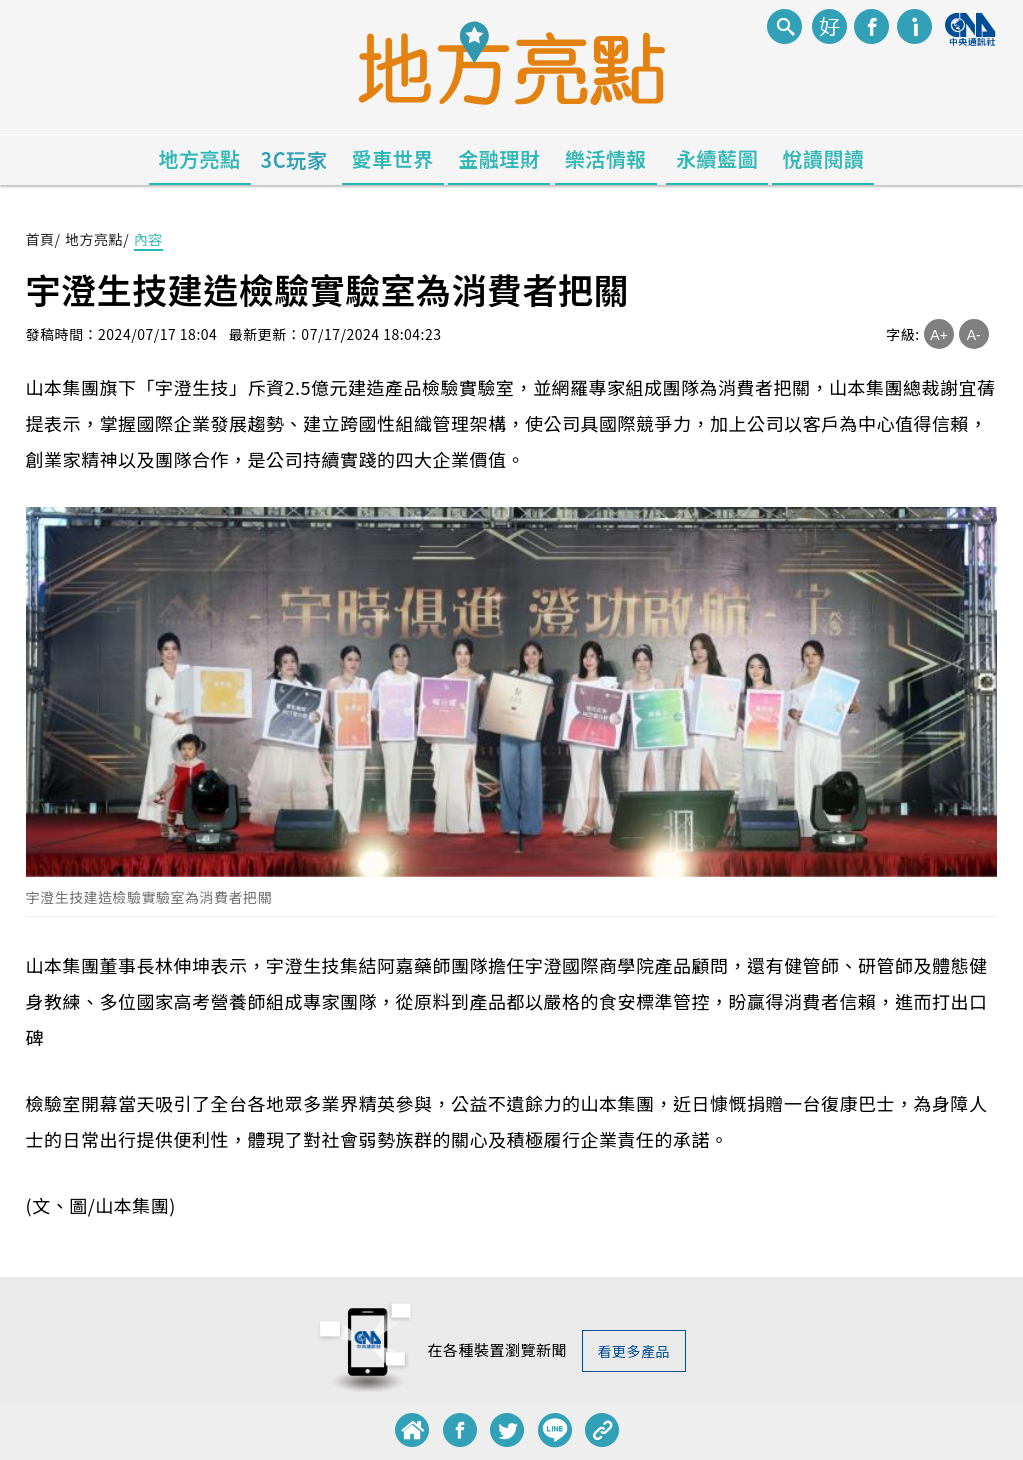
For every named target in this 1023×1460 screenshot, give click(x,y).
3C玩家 (294, 159)
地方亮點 (200, 158)
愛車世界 (393, 158)
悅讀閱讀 (823, 158)
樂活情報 (606, 158)
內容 (148, 239)
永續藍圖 (717, 158)
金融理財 (499, 158)
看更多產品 (634, 1351)
